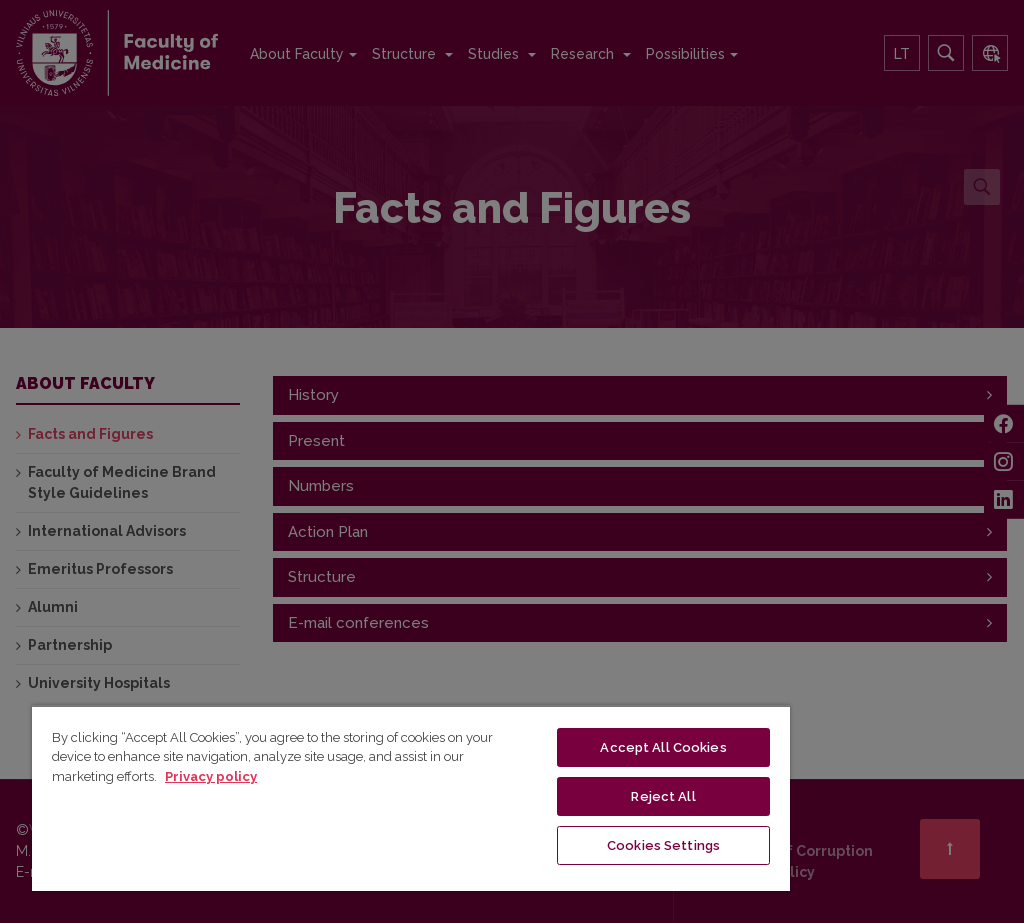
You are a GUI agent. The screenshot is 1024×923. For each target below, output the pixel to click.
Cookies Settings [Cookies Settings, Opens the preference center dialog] (663, 845)
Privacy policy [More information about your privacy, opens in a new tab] (211, 776)
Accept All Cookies (663, 747)
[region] (411, 798)
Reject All (663, 796)
